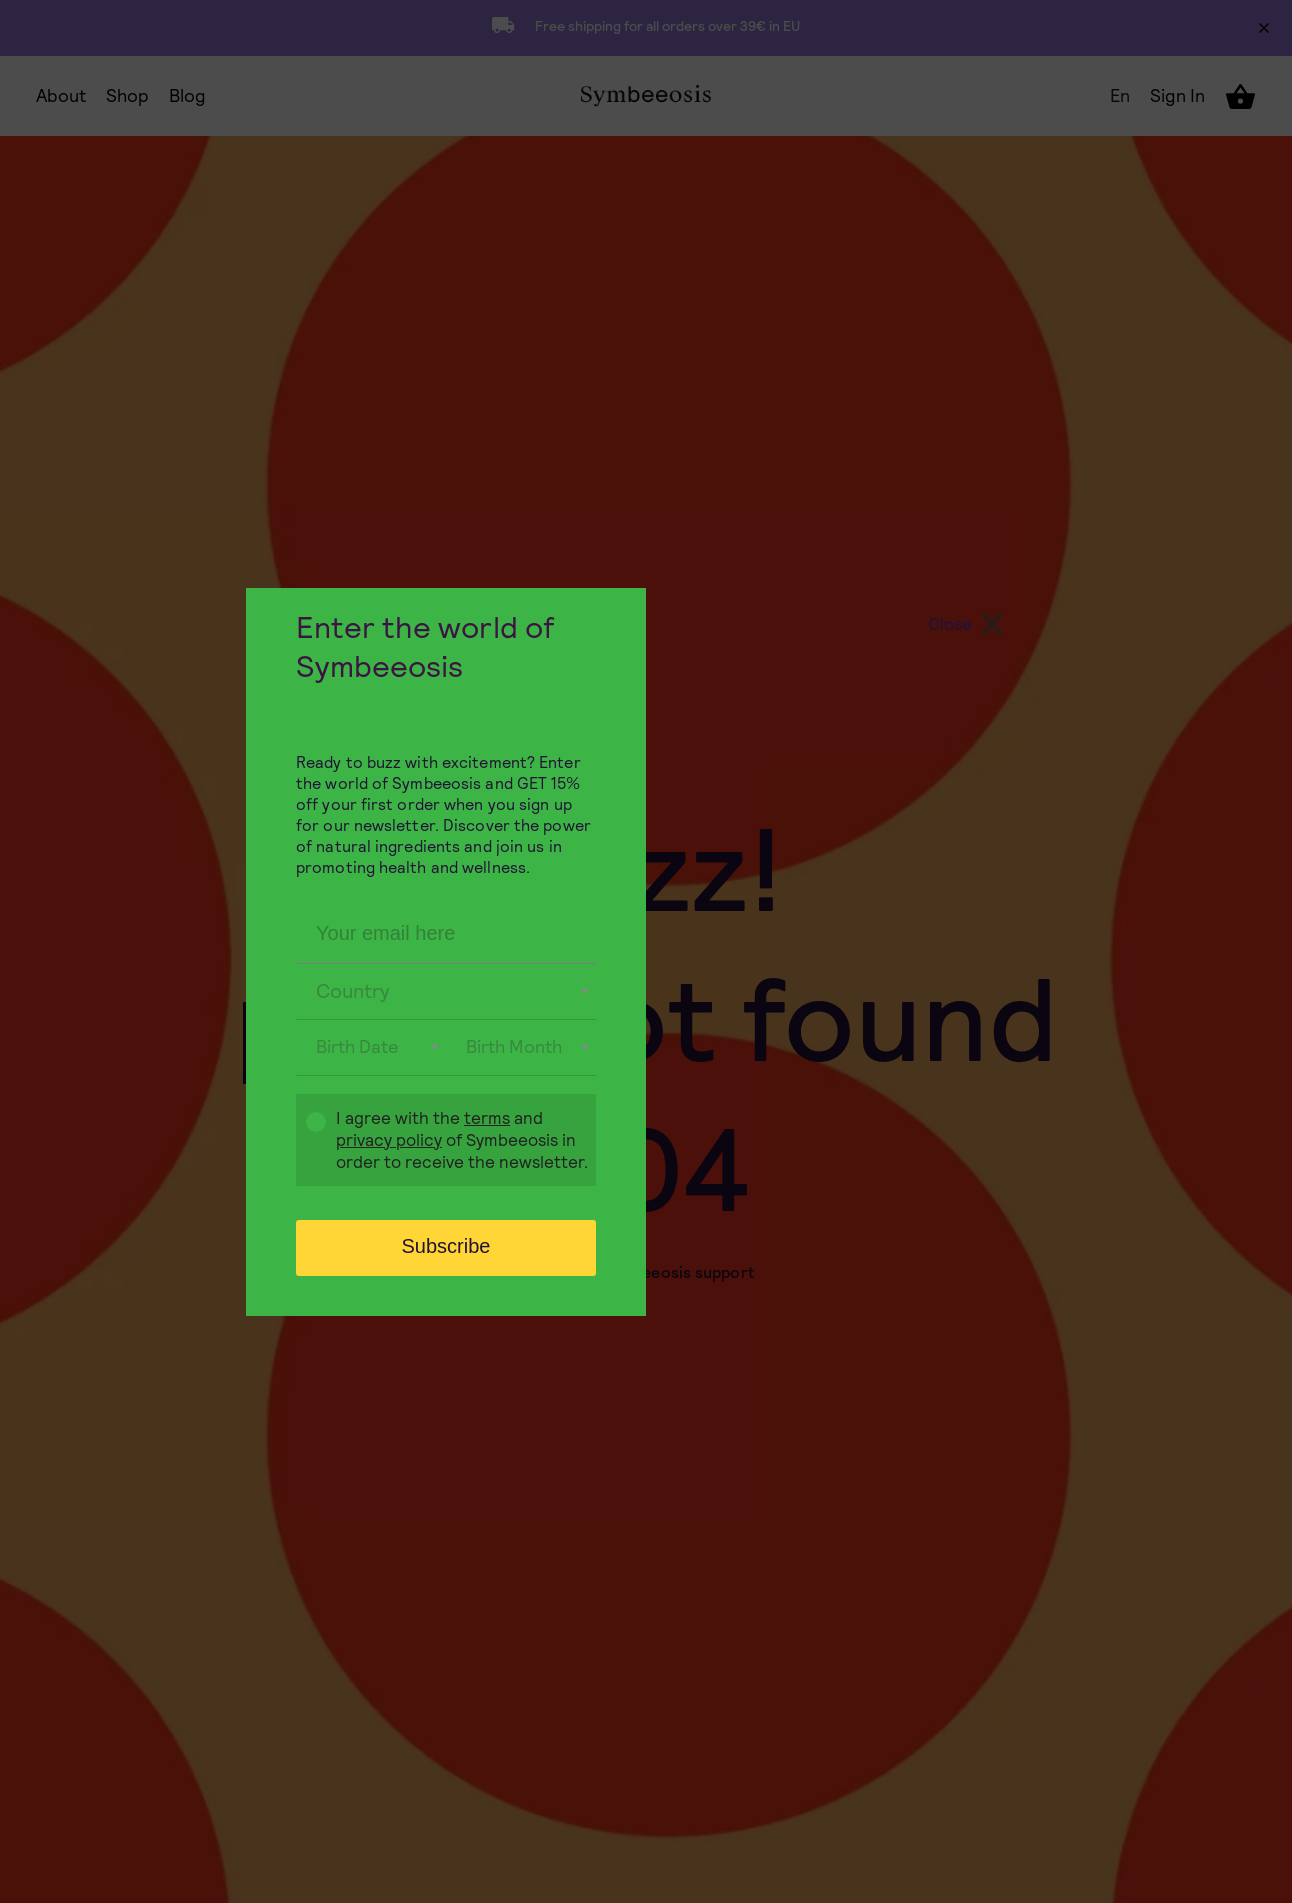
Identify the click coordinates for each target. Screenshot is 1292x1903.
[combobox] (446, 992)
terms (487, 1118)
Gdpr (306, 1142)
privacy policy (389, 1140)
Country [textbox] (353, 991)
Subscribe (446, 1246)
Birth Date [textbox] (357, 1046)
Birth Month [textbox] (514, 1046)
